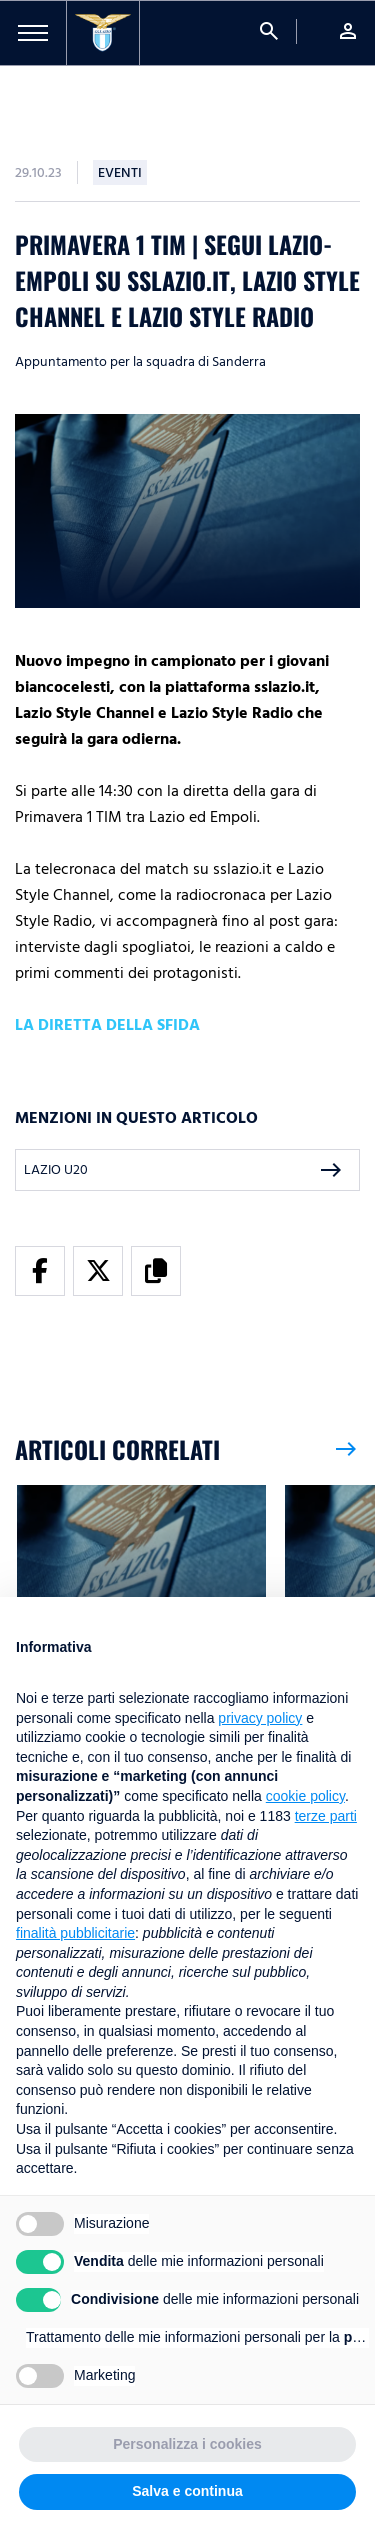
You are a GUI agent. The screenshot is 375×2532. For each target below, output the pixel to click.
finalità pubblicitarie (75, 1933)
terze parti (326, 1816)
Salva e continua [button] (187, 2491)
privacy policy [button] (260, 1718)
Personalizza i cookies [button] (187, 2444)
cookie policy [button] (305, 1796)
